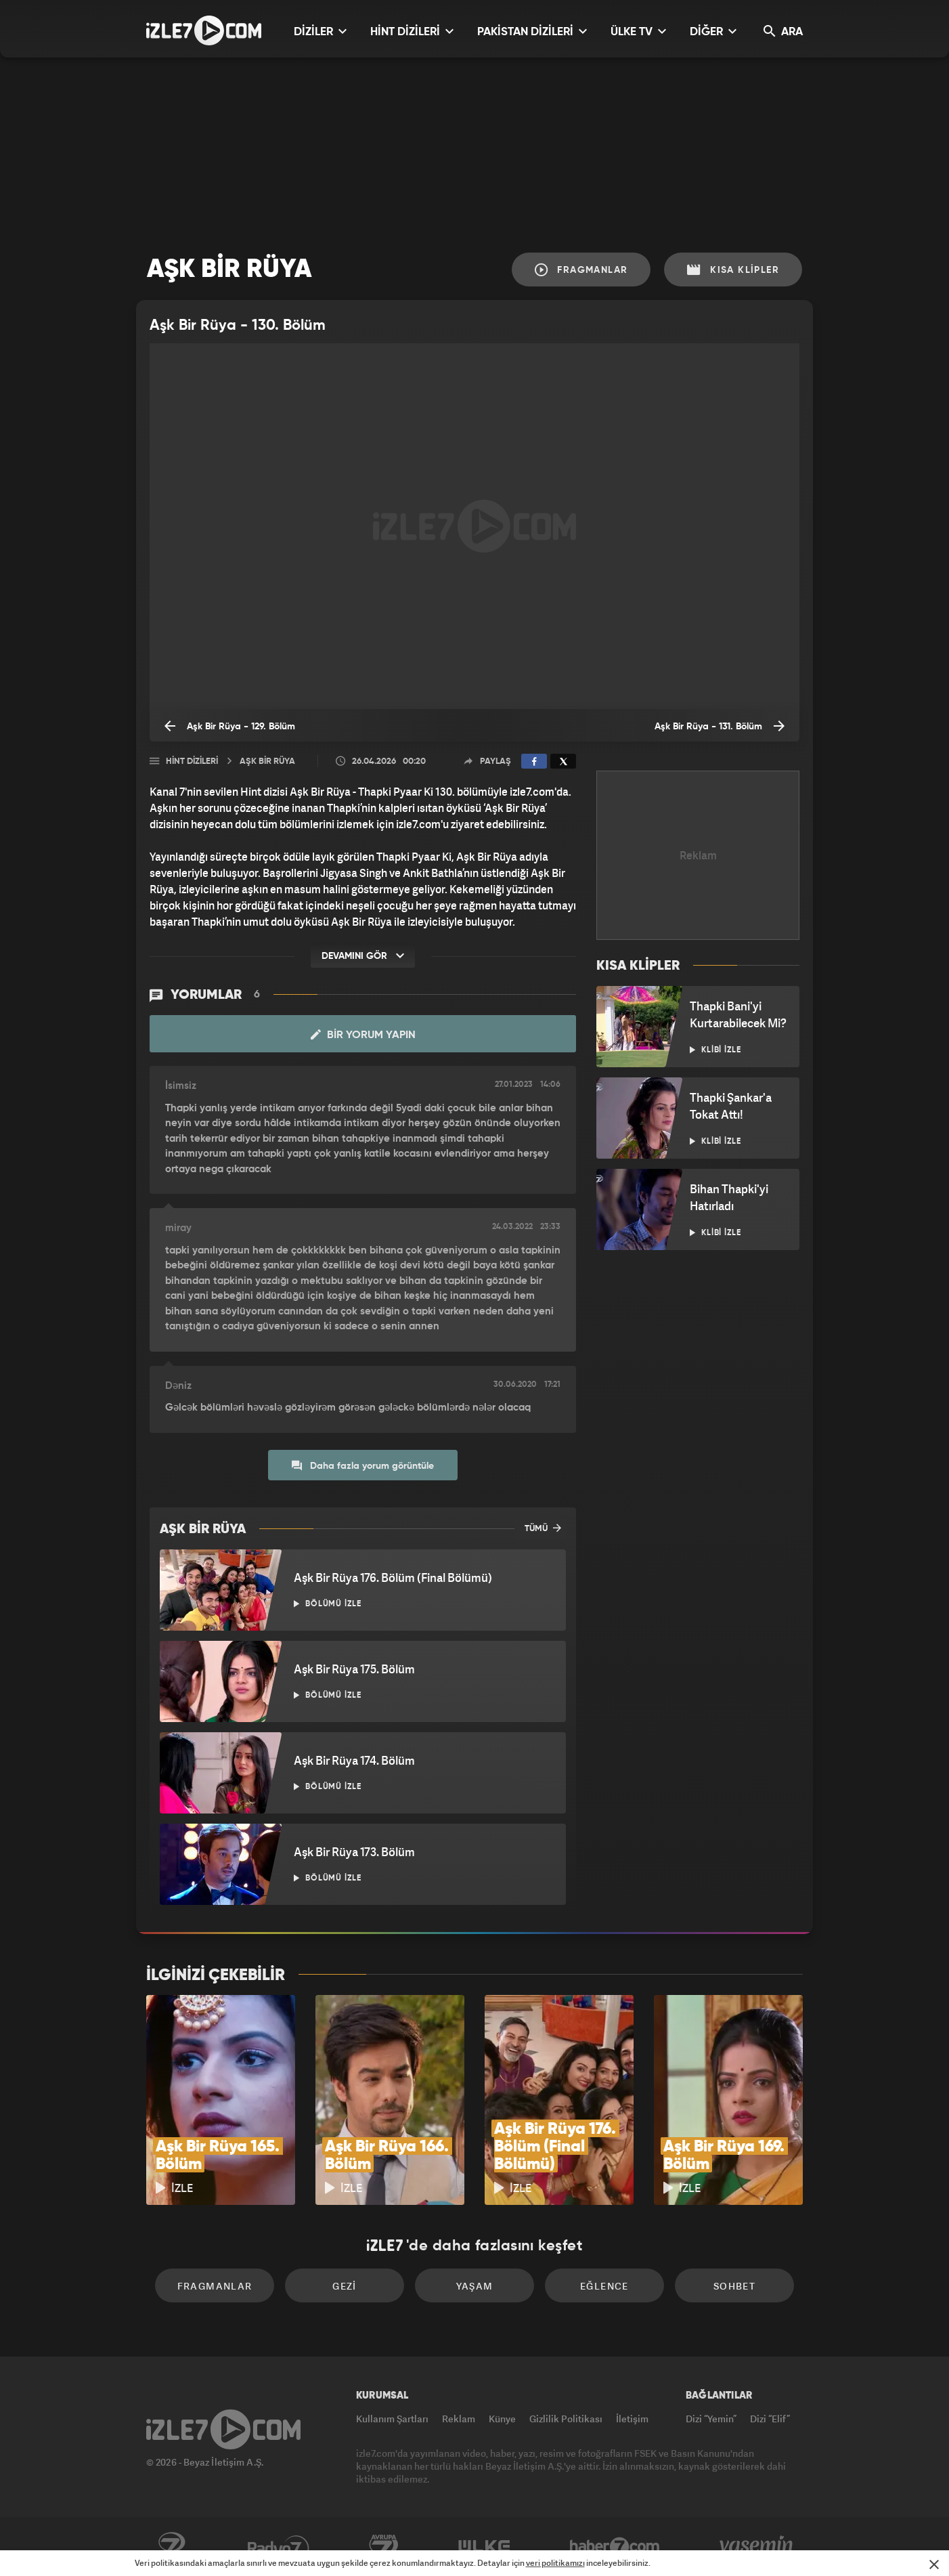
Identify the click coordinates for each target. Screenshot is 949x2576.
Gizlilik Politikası (565, 2418)
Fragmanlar (581, 270)
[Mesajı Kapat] (934, 2564)
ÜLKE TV (638, 31)
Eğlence (604, 2285)
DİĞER (713, 31)
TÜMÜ (543, 1528)
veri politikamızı (555, 2563)
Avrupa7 (384, 2547)
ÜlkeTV (484, 2547)
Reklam (458, 2418)
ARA (783, 31)
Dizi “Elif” (770, 2418)
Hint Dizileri (192, 761)
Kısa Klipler (733, 270)
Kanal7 (171, 2547)
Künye (502, 2418)
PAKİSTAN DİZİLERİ (532, 31)
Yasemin (757, 2547)
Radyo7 (278, 2547)
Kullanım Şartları (392, 2418)
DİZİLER (320, 31)
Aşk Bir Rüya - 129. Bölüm (229, 726)
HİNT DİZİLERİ (412, 31)
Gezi (344, 2285)
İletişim (632, 2418)
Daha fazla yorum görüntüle (363, 1465)
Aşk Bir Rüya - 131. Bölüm (720, 726)
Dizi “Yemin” (711, 2418)
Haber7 (615, 2547)
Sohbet (734, 2285)
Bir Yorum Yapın (363, 1035)
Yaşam (474, 2285)
